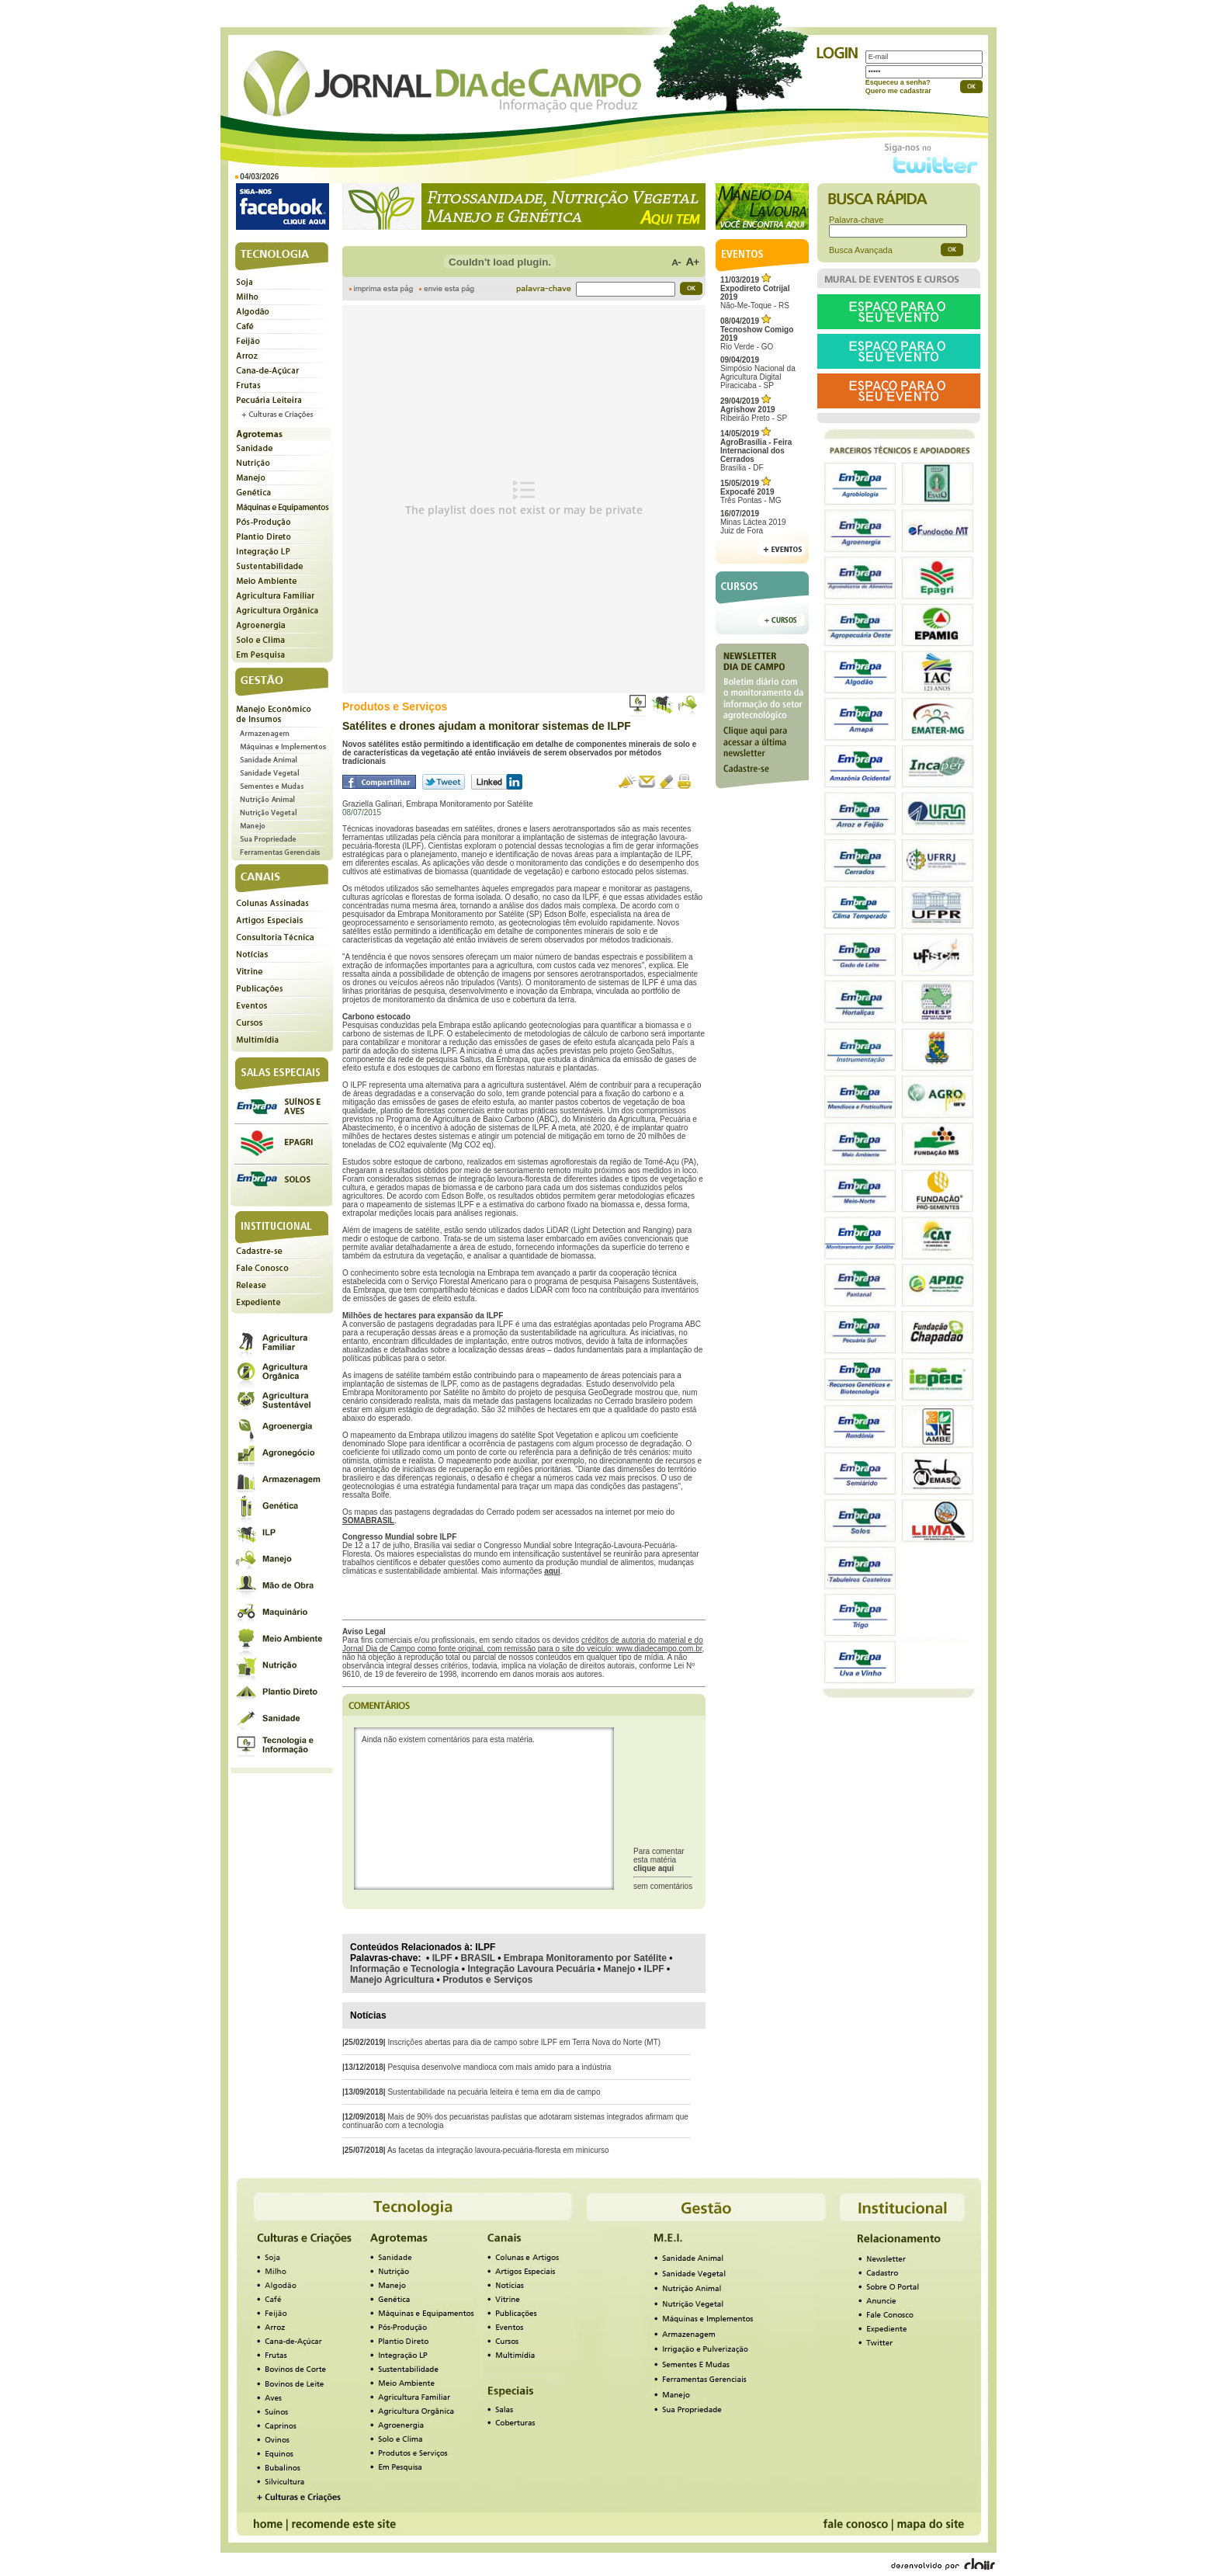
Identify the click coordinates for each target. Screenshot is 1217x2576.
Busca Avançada (861, 250)
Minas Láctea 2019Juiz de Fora (753, 522)
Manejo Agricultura (392, 1979)
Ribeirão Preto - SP (753, 409)
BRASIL (478, 1958)
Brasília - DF (756, 450)
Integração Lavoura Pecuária (531, 1968)
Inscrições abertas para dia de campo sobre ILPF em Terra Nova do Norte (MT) (524, 2042)
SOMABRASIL (368, 1520)
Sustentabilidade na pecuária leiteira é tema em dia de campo (493, 2092)
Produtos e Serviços (487, 1979)
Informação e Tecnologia (404, 1968)
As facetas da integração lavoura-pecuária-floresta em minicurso (498, 2150)
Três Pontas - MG (751, 492)
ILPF (442, 1958)
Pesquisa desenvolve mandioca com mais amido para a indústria (499, 2067)
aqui (552, 1571)
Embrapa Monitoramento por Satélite (585, 1958)
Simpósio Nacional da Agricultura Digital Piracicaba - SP (758, 373)
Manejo (619, 1968)
